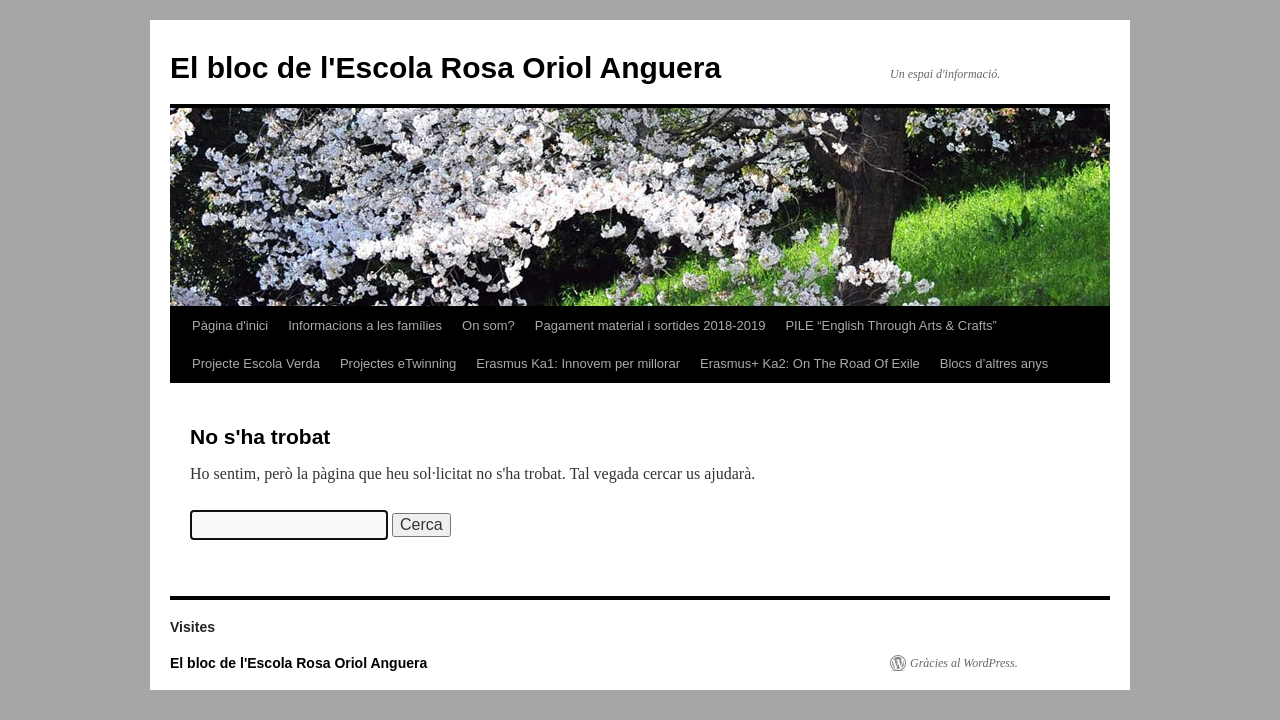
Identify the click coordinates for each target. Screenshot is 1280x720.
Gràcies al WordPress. (964, 663)
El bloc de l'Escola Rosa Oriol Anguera (445, 67)
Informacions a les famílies (365, 325)
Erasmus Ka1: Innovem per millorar (578, 363)
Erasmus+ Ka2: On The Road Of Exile (810, 363)
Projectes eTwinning (398, 363)
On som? (488, 325)
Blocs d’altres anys (994, 363)
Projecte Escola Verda (256, 363)
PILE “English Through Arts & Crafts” (890, 325)
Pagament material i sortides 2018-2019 (650, 325)
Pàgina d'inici (230, 325)
